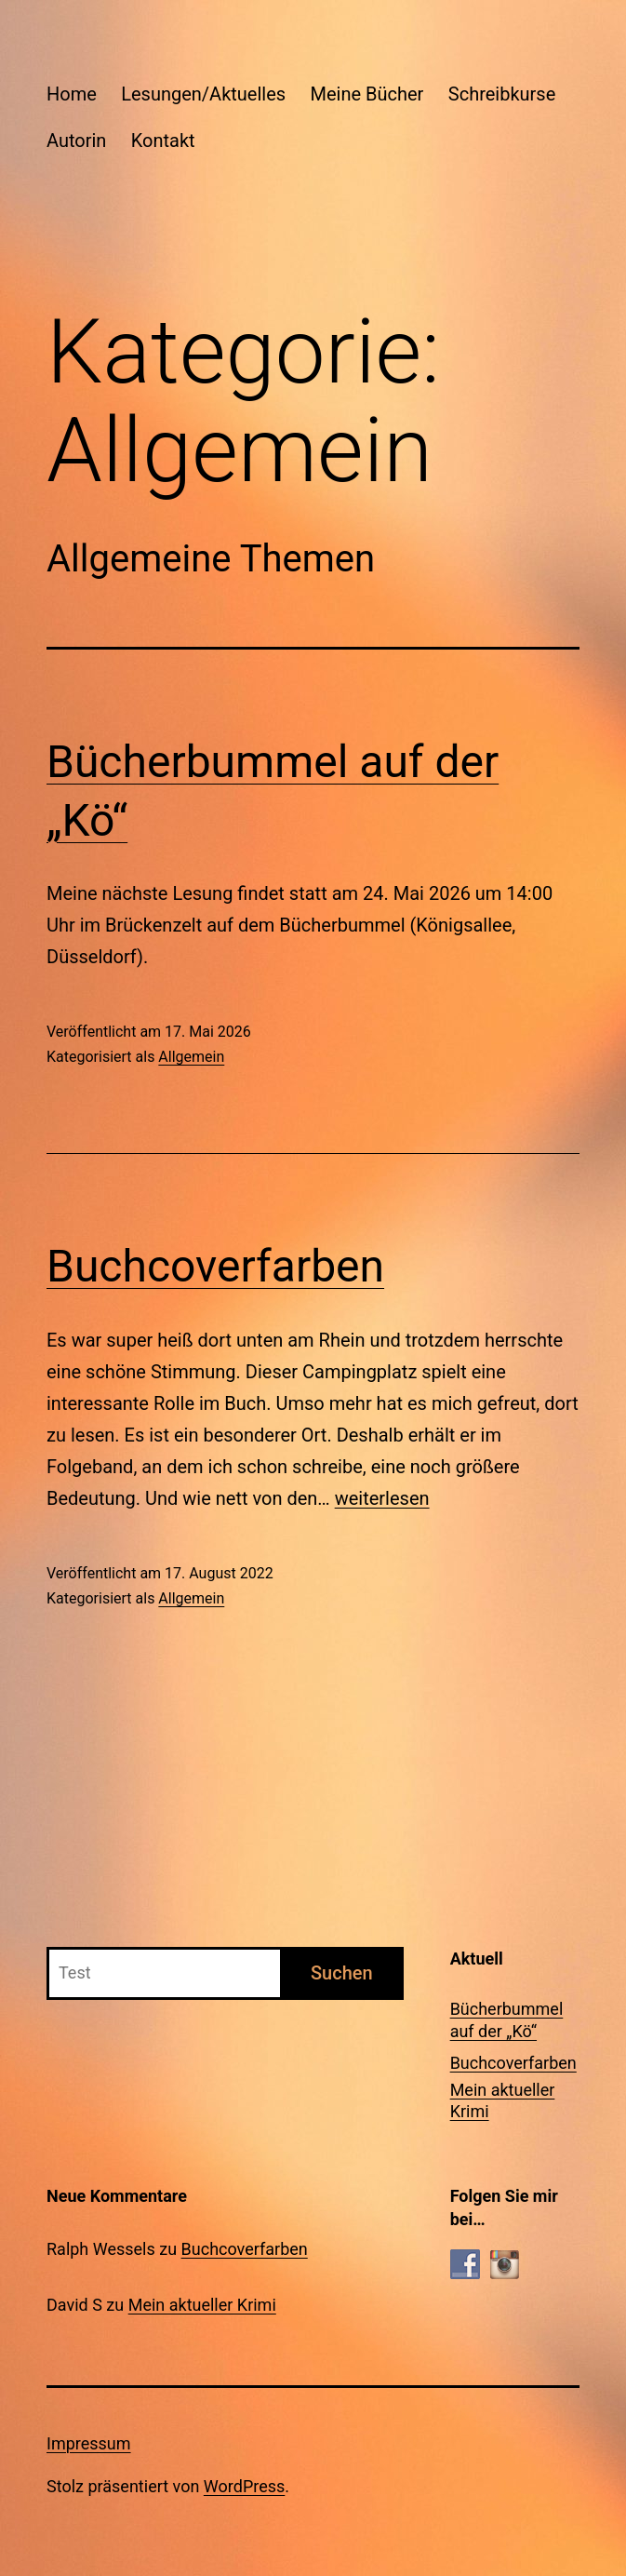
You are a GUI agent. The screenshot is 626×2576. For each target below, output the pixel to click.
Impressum (89, 2443)
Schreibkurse (502, 94)
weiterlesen (382, 1498)
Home (72, 94)
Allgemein (191, 1057)
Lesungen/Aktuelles (203, 94)
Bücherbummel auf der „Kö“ (507, 2019)
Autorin (76, 140)
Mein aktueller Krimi (502, 2100)
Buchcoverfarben (215, 1266)
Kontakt (163, 140)
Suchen (342, 1973)
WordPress (244, 2486)
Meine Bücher (367, 94)
